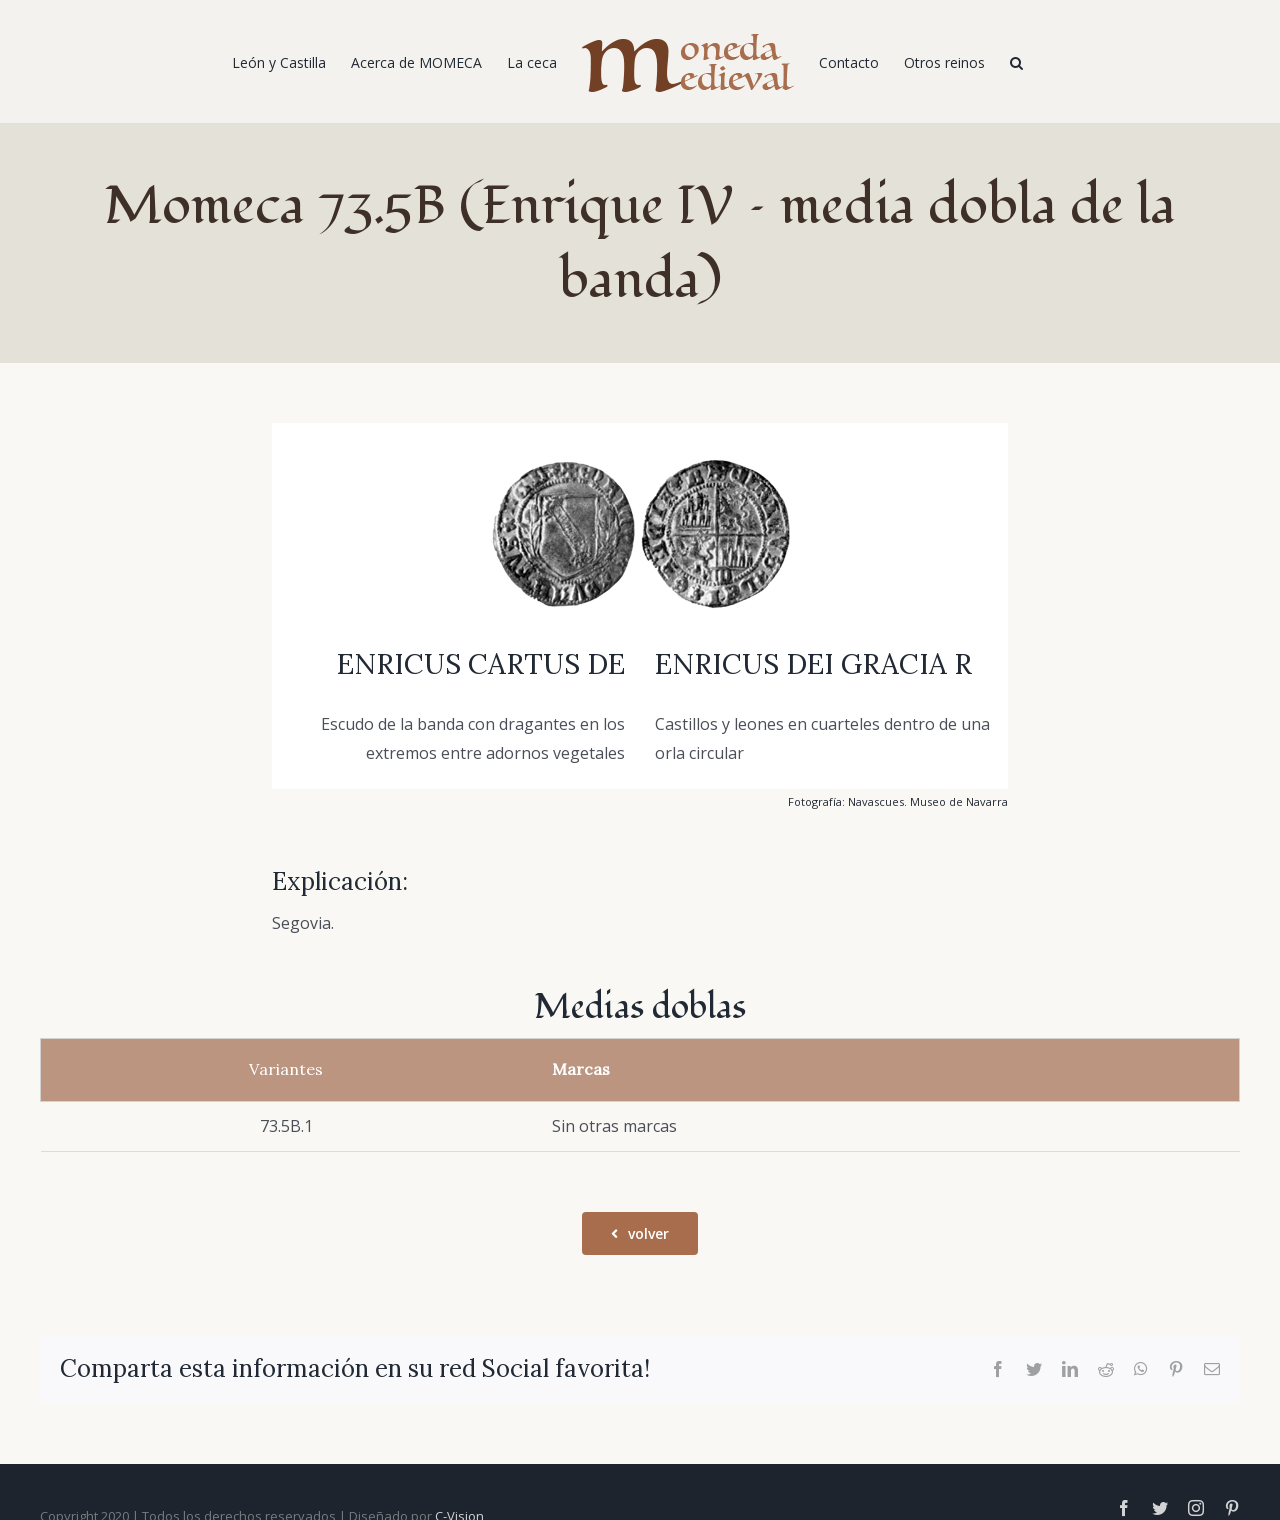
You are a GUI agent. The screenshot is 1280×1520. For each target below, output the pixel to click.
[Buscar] (1016, 62)
